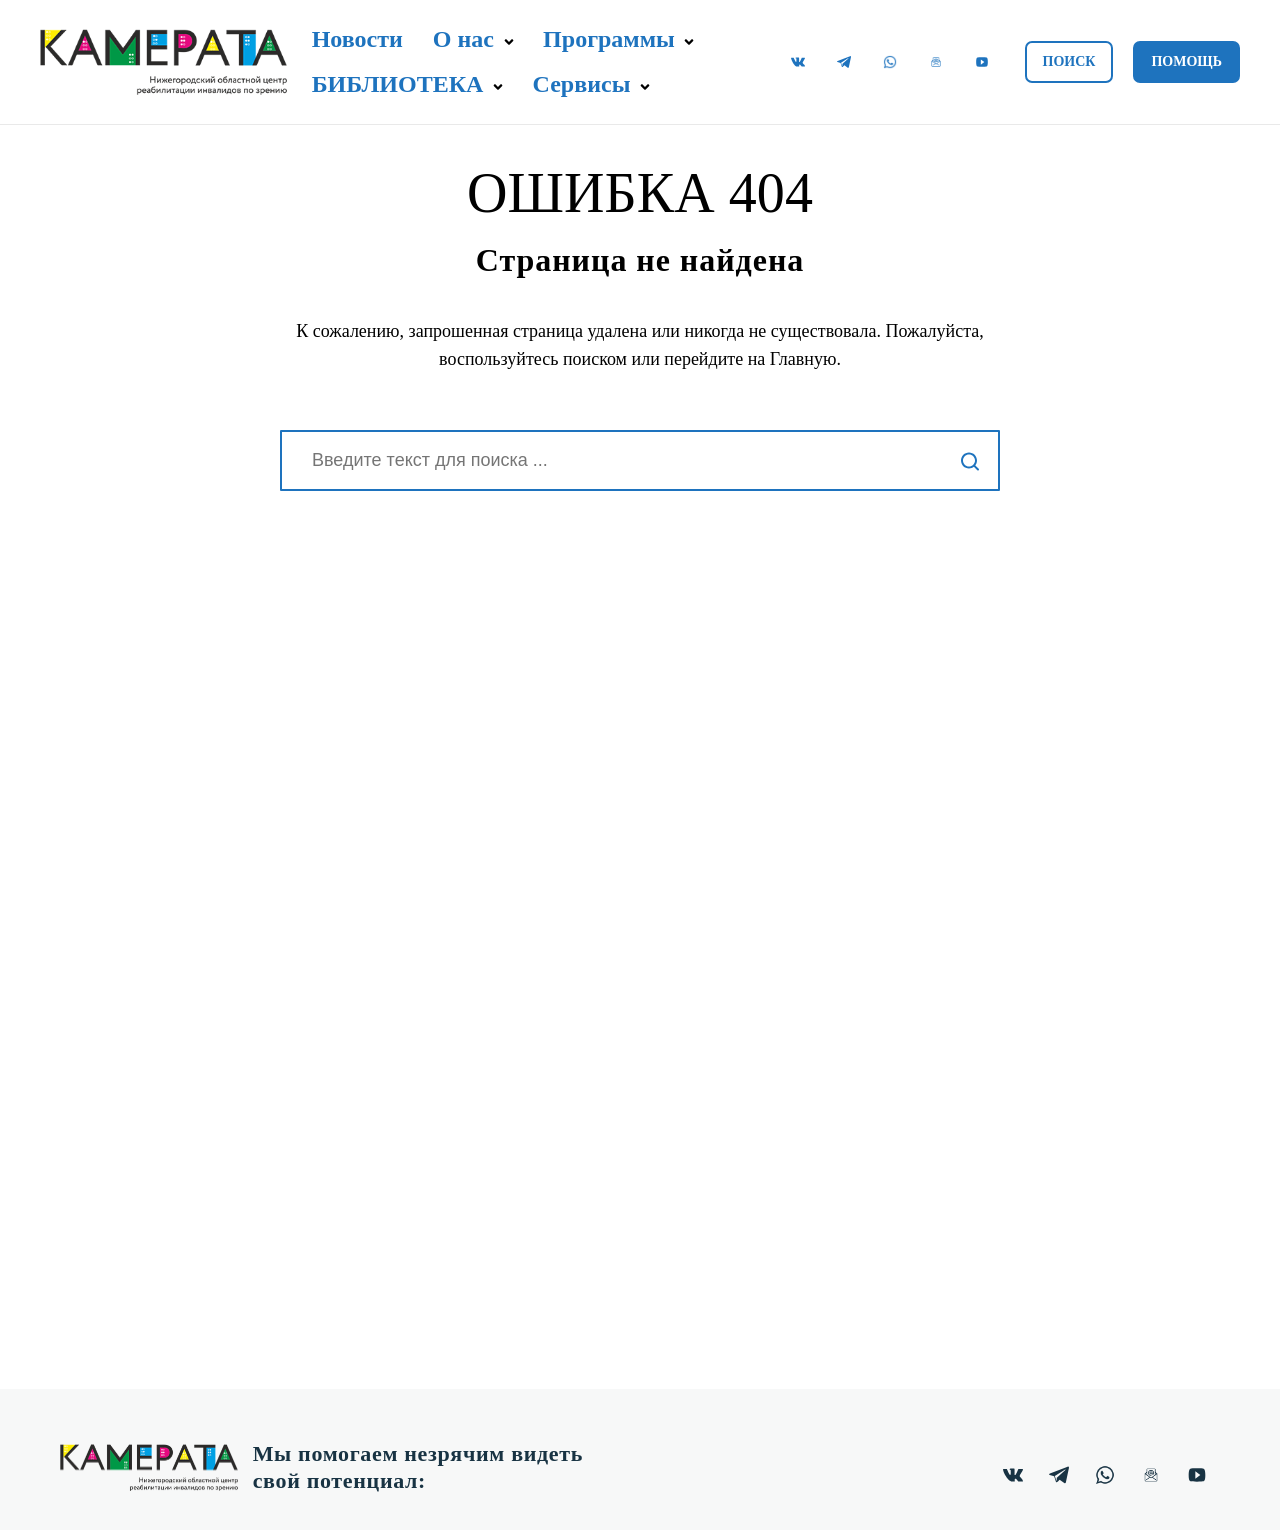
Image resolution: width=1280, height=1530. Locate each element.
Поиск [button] (1069, 61)
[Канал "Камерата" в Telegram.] (844, 62)
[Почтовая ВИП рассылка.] (936, 62)
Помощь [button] (1186, 61)
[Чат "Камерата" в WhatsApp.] (890, 62)
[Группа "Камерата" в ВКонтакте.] (798, 62)
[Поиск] (640, 460)
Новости (357, 39)
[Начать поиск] (970, 460)
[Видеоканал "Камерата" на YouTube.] (982, 62)
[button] (508, 42)
